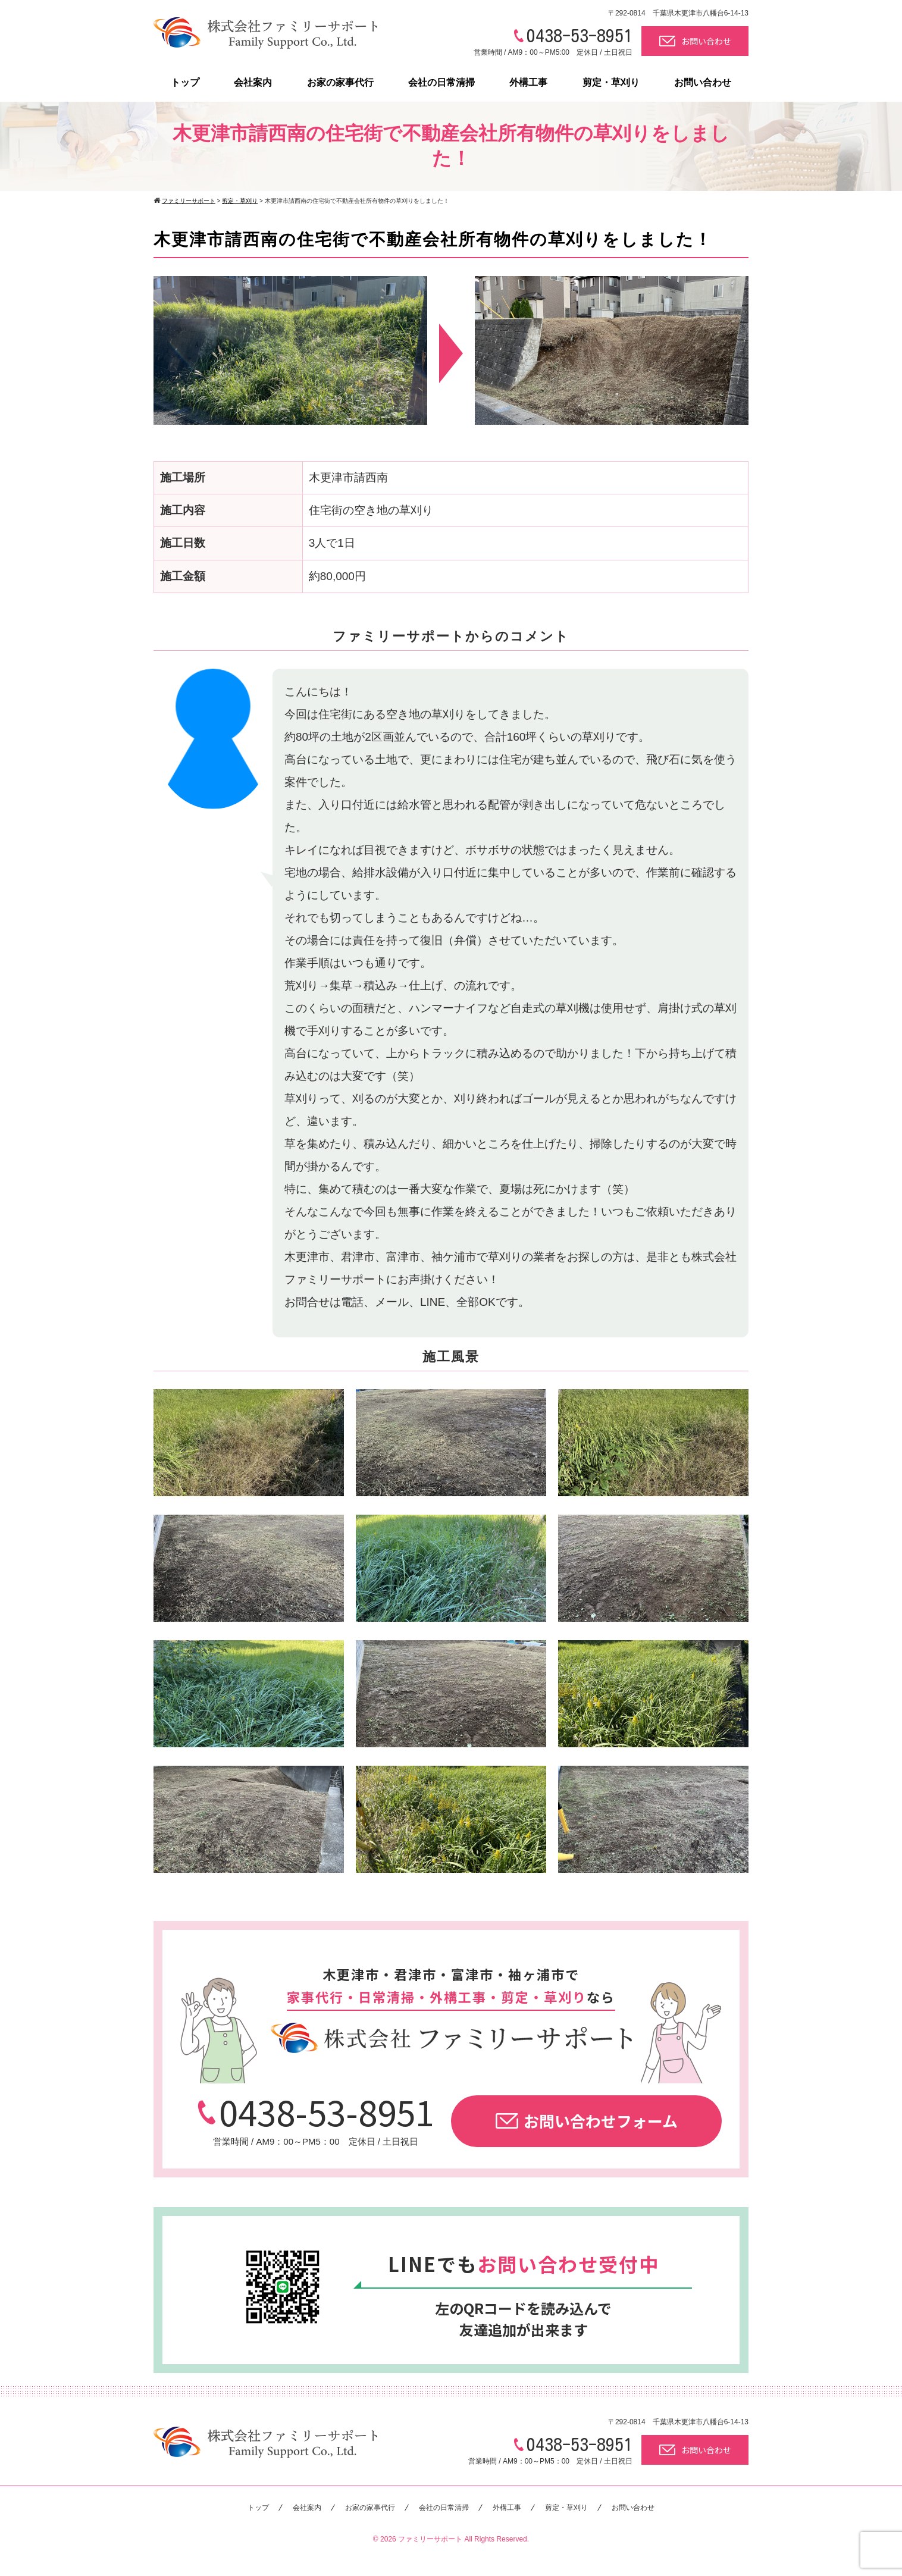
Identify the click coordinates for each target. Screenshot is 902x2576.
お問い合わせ (695, 41)
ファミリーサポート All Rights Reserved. (463, 2539)
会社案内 (253, 82)
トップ (185, 82)
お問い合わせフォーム (587, 2121)
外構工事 (528, 82)
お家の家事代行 (340, 82)
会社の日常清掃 (441, 82)
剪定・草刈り (611, 82)
